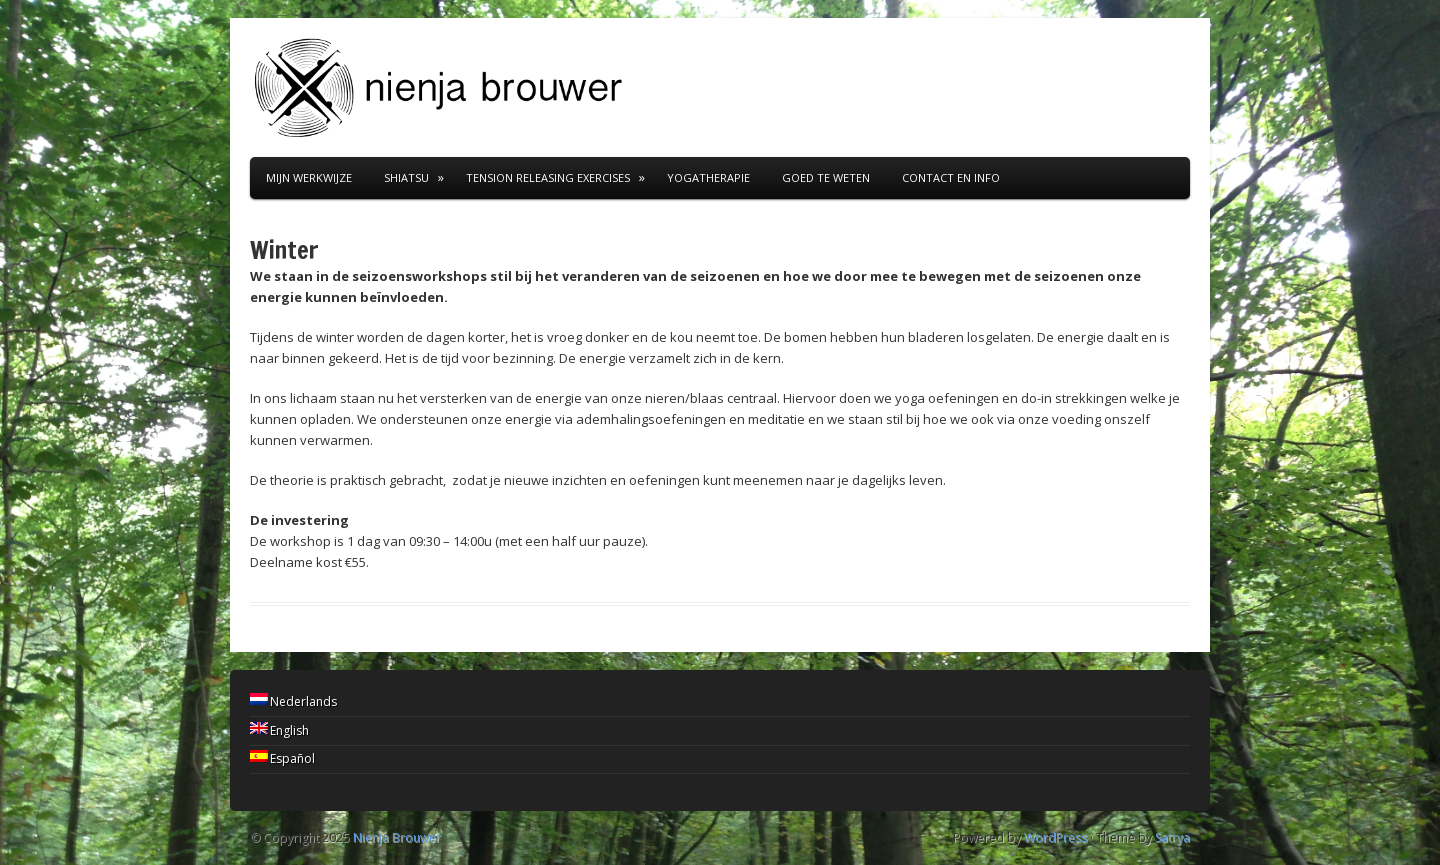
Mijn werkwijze (309, 177)
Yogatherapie (708, 177)
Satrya (1172, 837)
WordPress (1055, 837)
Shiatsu (406, 177)
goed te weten (826, 177)
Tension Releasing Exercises (548, 177)
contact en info (951, 177)
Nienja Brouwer (397, 837)
